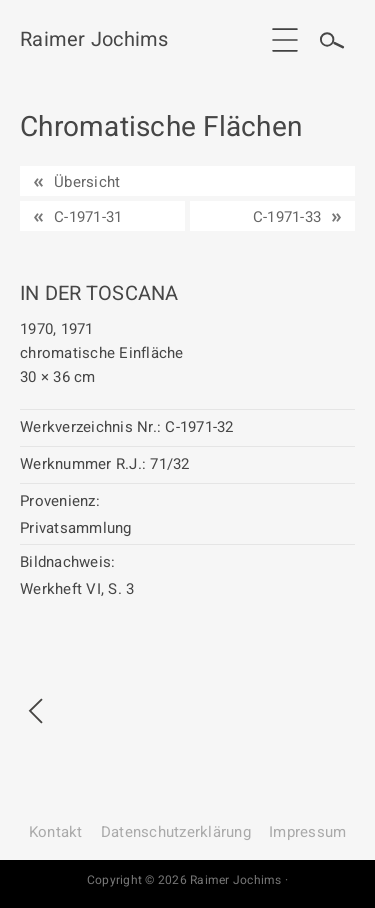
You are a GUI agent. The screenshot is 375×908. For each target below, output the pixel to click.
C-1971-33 (287, 217)
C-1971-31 (88, 217)
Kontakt (56, 832)
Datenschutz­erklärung (176, 832)
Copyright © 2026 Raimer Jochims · (187, 880)
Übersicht (87, 182)
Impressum (307, 832)
